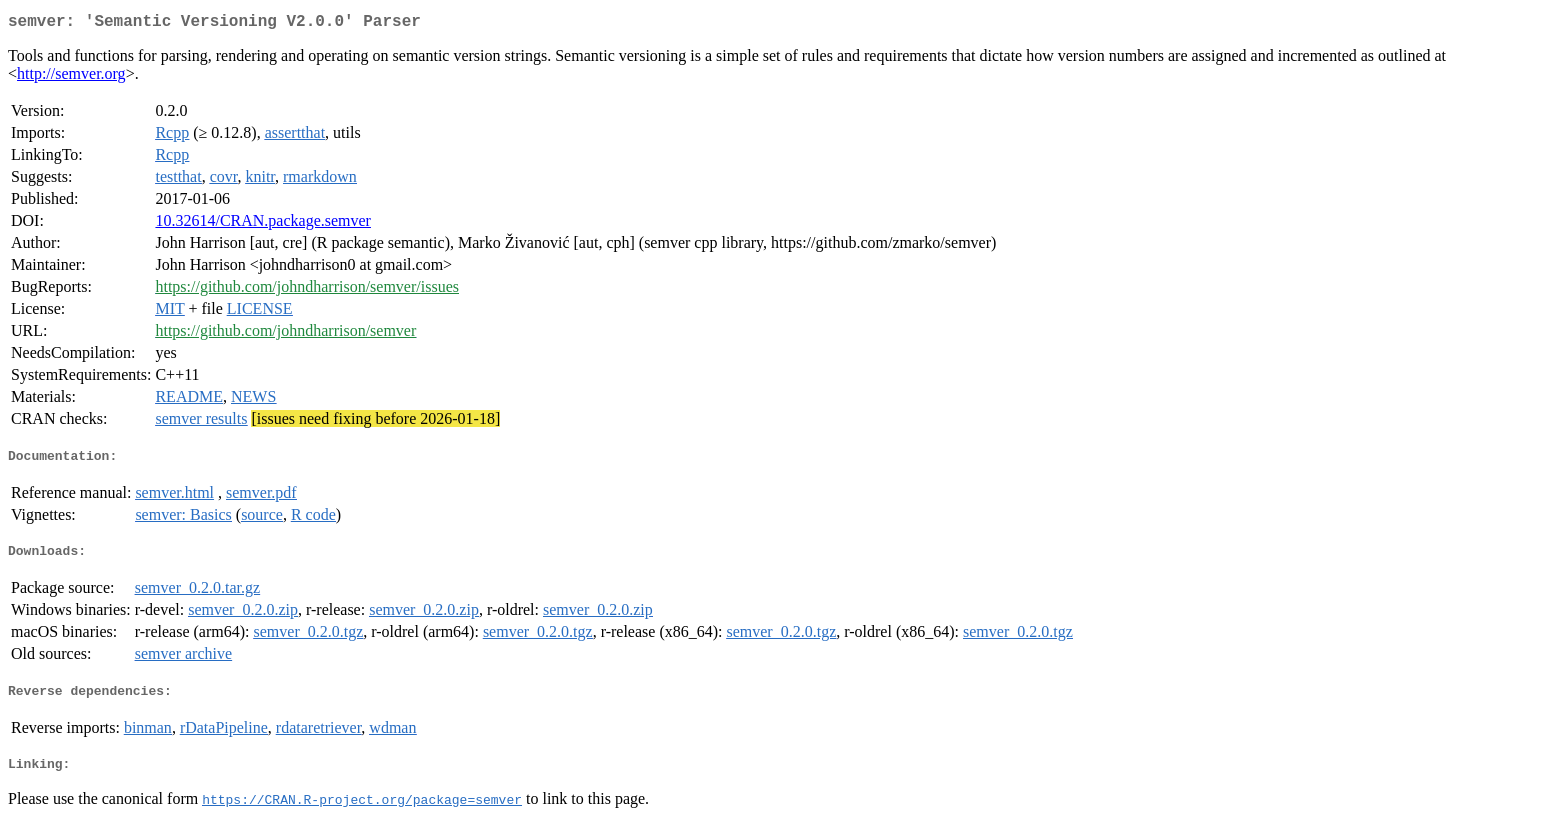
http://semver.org (71, 77)
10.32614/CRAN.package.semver (263, 224)
